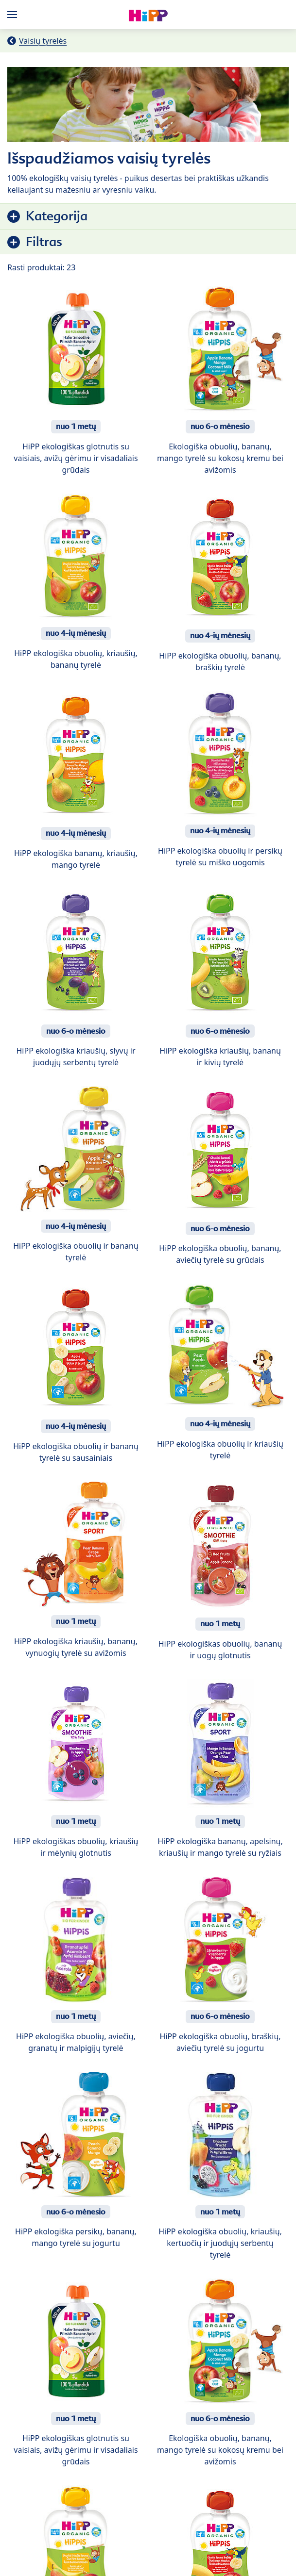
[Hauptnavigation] (14, 14)
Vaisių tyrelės (43, 40)
